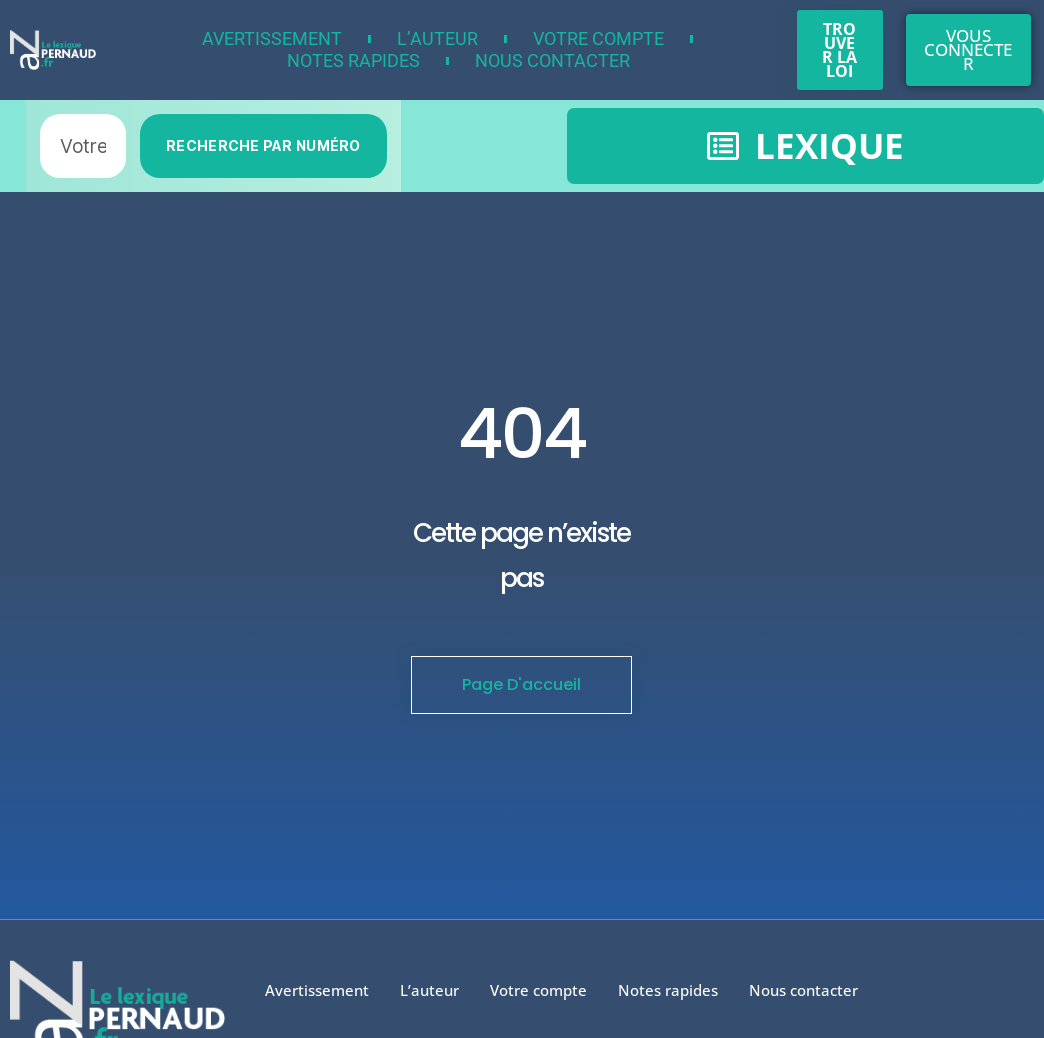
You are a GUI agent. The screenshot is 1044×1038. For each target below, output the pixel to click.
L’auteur (437, 38)
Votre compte (598, 38)
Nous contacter (552, 60)
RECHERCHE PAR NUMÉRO (263, 145)
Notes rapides (353, 60)
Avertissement (272, 38)
